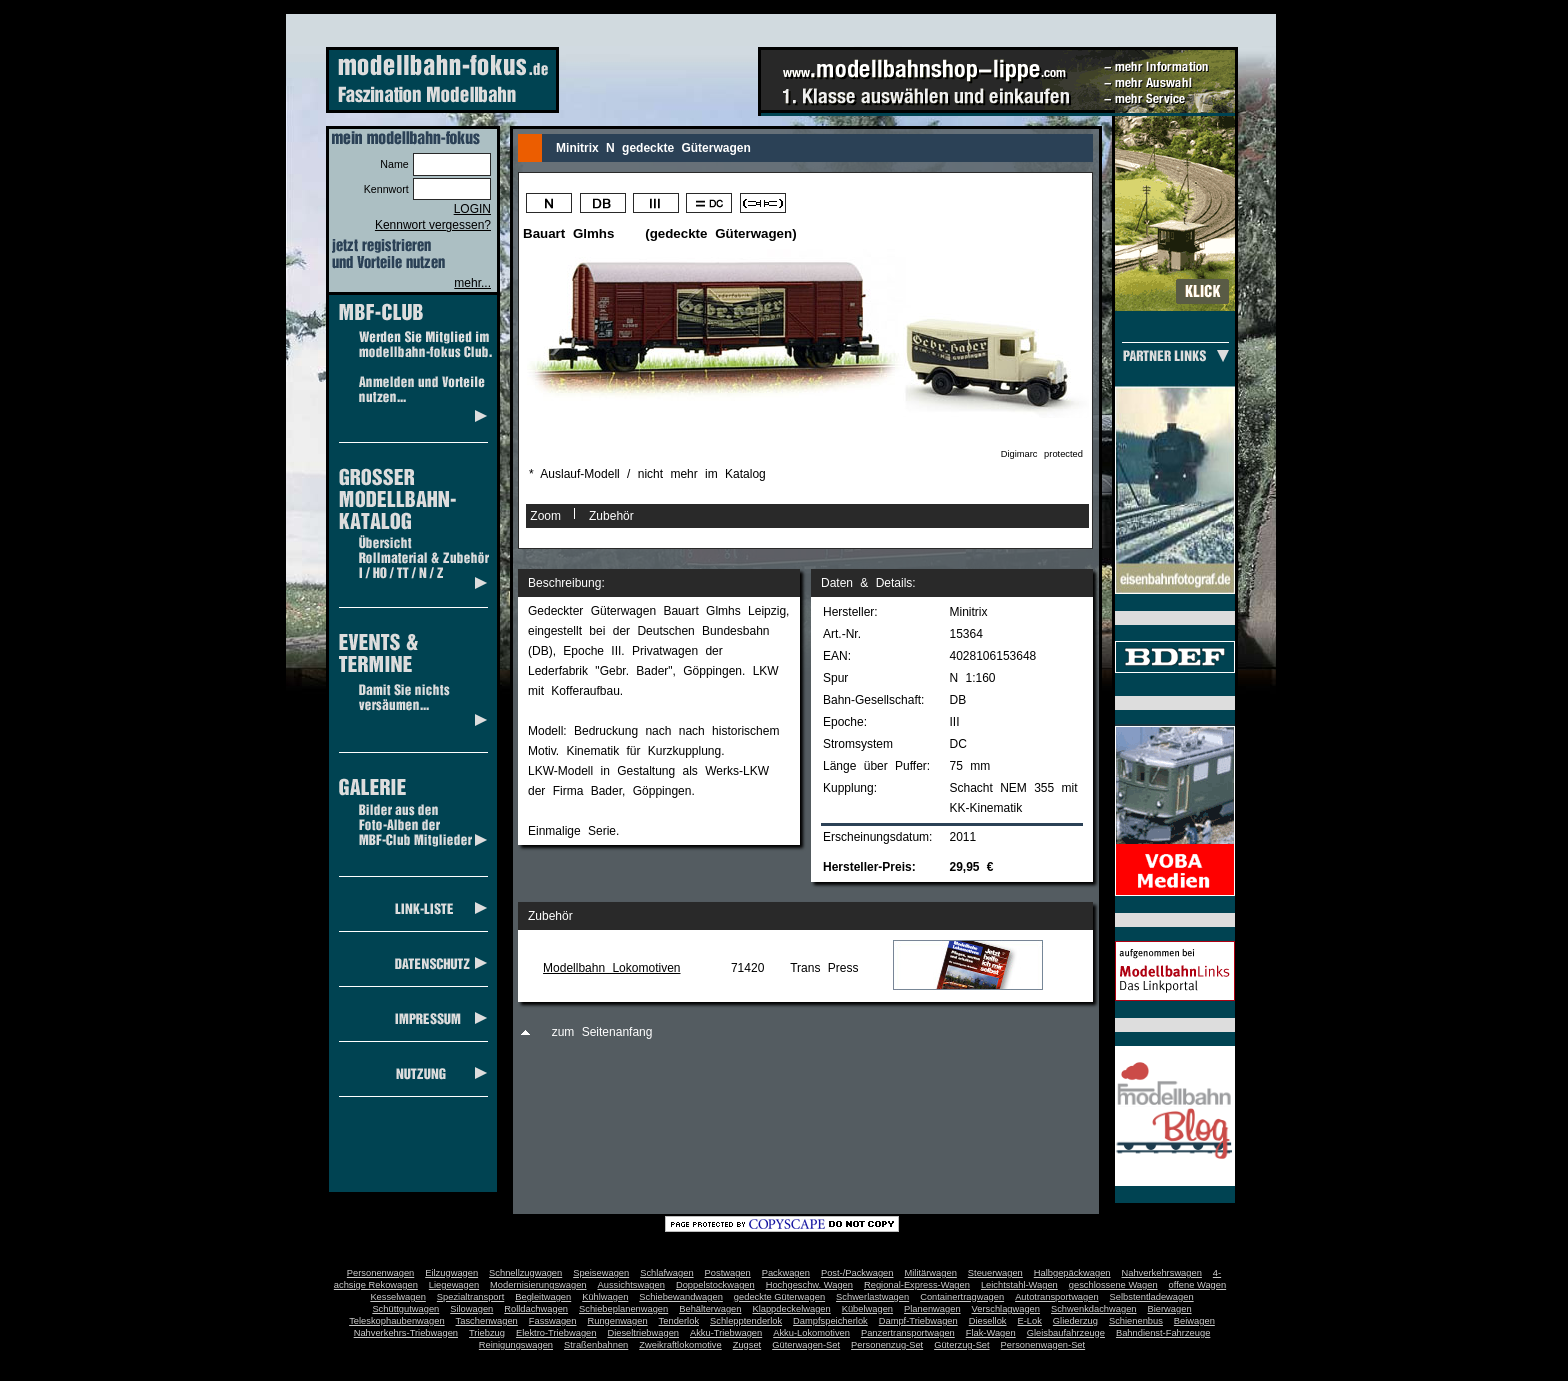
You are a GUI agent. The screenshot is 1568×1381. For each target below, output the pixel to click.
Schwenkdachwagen (1094, 1309)
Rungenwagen (617, 1321)
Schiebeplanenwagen (623, 1309)
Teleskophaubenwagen (396, 1321)
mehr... (472, 283)
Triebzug (487, 1333)
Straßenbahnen (596, 1345)
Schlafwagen (666, 1273)
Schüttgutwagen (405, 1309)
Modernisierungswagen (538, 1285)
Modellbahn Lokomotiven (611, 968)
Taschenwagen (487, 1321)
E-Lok (1030, 1321)
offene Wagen (1198, 1285)
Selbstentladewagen (1152, 1297)
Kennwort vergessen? (433, 225)
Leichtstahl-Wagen (1019, 1285)
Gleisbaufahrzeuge (1066, 1333)
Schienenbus (1136, 1321)
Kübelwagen (867, 1309)
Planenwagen (932, 1309)
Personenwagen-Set (1043, 1345)
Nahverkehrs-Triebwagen (406, 1333)
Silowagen (471, 1309)
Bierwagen (1170, 1309)
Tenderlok (679, 1321)
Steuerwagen (995, 1273)
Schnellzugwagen (525, 1273)
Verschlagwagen (1006, 1309)
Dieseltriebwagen (643, 1333)
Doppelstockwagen (715, 1285)
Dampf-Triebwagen (918, 1321)
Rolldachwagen (536, 1309)
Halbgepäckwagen (1072, 1273)
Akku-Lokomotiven (811, 1333)
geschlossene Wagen (1113, 1285)
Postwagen (728, 1273)
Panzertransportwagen (908, 1333)
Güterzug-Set (961, 1345)
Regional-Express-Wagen (917, 1285)
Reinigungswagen (516, 1345)
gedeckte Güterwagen (779, 1297)
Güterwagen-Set (806, 1345)
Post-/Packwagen (857, 1273)
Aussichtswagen (631, 1285)
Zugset (747, 1345)
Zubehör (611, 516)
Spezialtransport (470, 1297)
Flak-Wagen (991, 1333)
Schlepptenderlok (746, 1321)
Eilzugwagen (451, 1273)
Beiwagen (1194, 1321)
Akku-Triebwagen (726, 1333)
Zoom (545, 516)
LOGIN (472, 209)
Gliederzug (1075, 1321)
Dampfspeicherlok (830, 1321)
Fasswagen (553, 1321)
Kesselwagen (398, 1297)
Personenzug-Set (887, 1345)
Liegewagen (454, 1285)
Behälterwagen (710, 1309)
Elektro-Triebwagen (556, 1333)
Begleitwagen (543, 1297)
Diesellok (988, 1321)
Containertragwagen (962, 1297)
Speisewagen (601, 1273)
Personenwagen (380, 1273)
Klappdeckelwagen (791, 1309)
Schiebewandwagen (681, 1297)
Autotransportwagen (1057, 1297)
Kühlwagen (605, 1297)
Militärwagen (930, 1273)
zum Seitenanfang (602, 1032)
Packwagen (786, 1273)
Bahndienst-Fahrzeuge (1163, 1333)
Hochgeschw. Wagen (809, 1285)
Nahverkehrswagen (1162, 1273)
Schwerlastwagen (872, 1297)
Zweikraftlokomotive (680, 1345)
